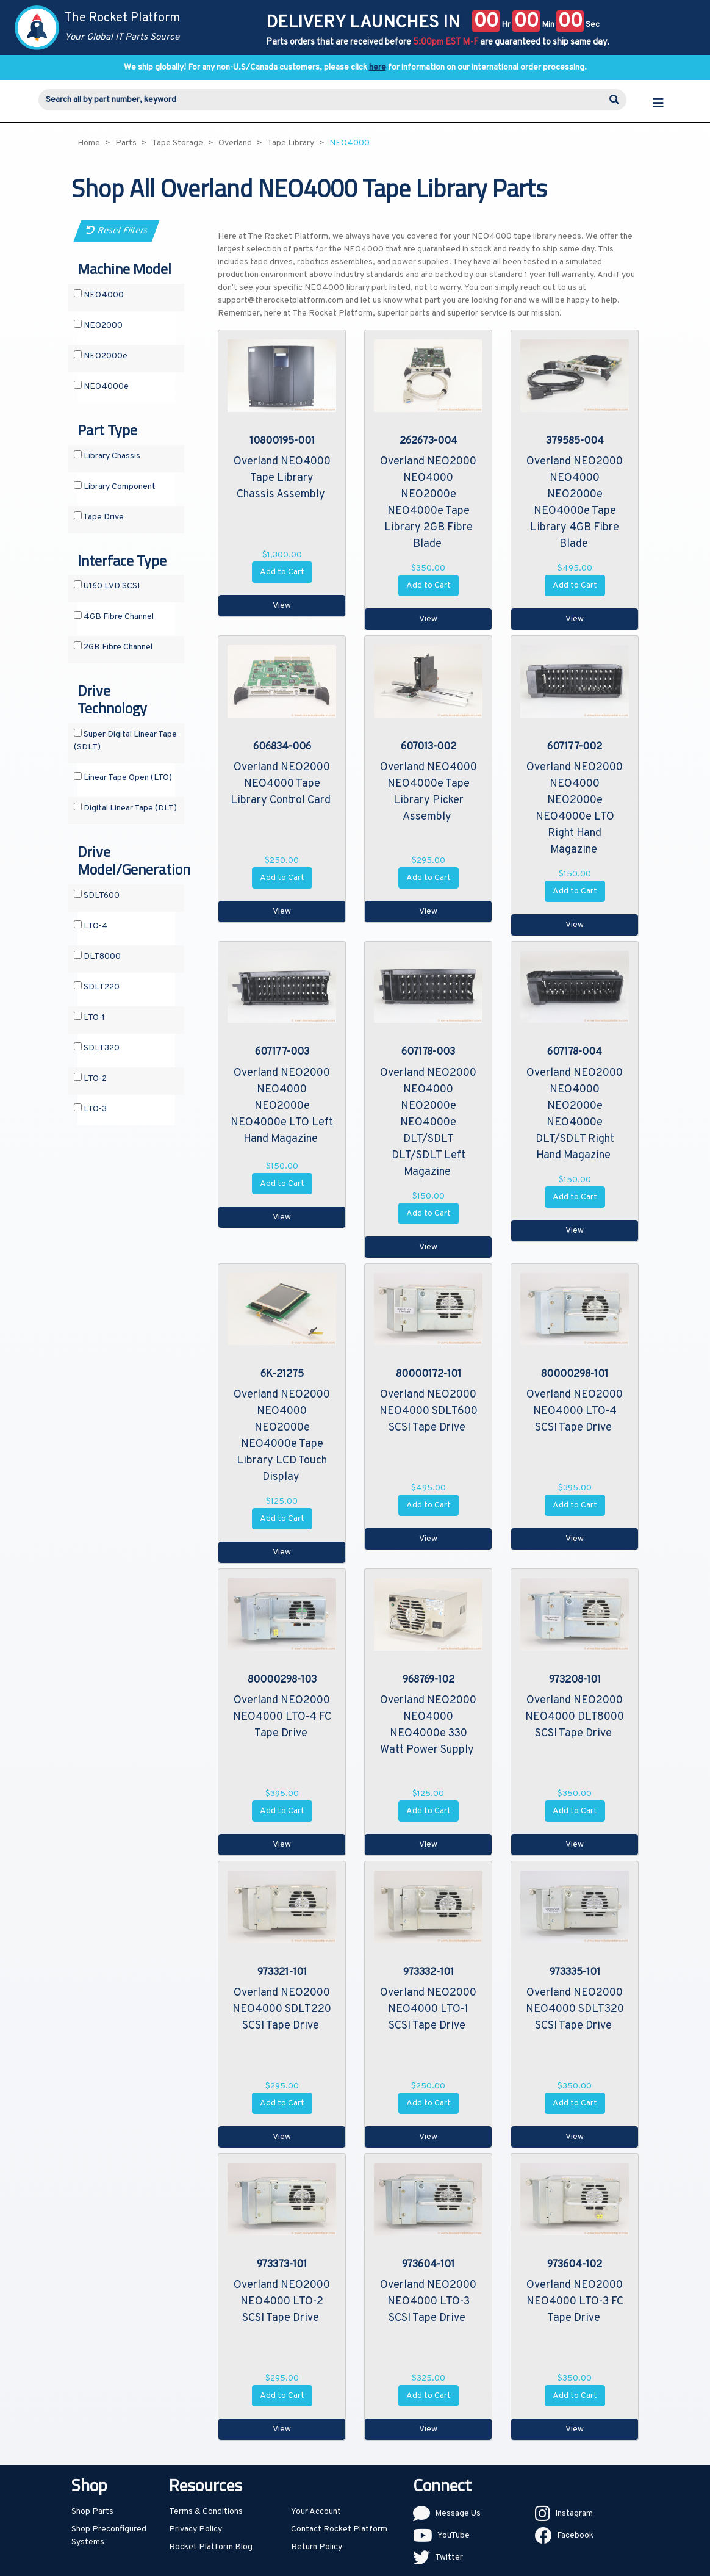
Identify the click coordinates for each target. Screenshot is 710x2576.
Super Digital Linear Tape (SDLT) (125, 740)
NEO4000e (101, 386)
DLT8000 (97, 956)
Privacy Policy (195, 2529)
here (377, 67)
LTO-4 (91, 925)
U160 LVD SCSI (107, 585)
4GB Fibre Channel (114, 616)
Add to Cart (282, 572)
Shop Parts (92, 2511)
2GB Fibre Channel (113, 646)
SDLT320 (97, 1047)
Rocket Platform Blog (211, 2547)
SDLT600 (97, 895)
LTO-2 (90, 1078)
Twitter (449, 2557)
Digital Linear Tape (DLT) (125, 808)
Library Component (115, 486)
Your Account (316, 2511)
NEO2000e (100, 355)
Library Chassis (107, 455)
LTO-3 (90, 1108)
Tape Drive (99, 516)
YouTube (453, 2535)
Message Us (458, 2513)
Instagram (574, 2513)
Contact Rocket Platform (339, 2529)
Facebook (575, 2535)
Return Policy (316, 2547)
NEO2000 (98, 325)
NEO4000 (99, 294)
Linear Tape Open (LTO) (123, 777)
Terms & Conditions (206, 2511)
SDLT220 (97, 986)
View (282, 606)
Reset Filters (116, 231)
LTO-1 (89, 1017)
